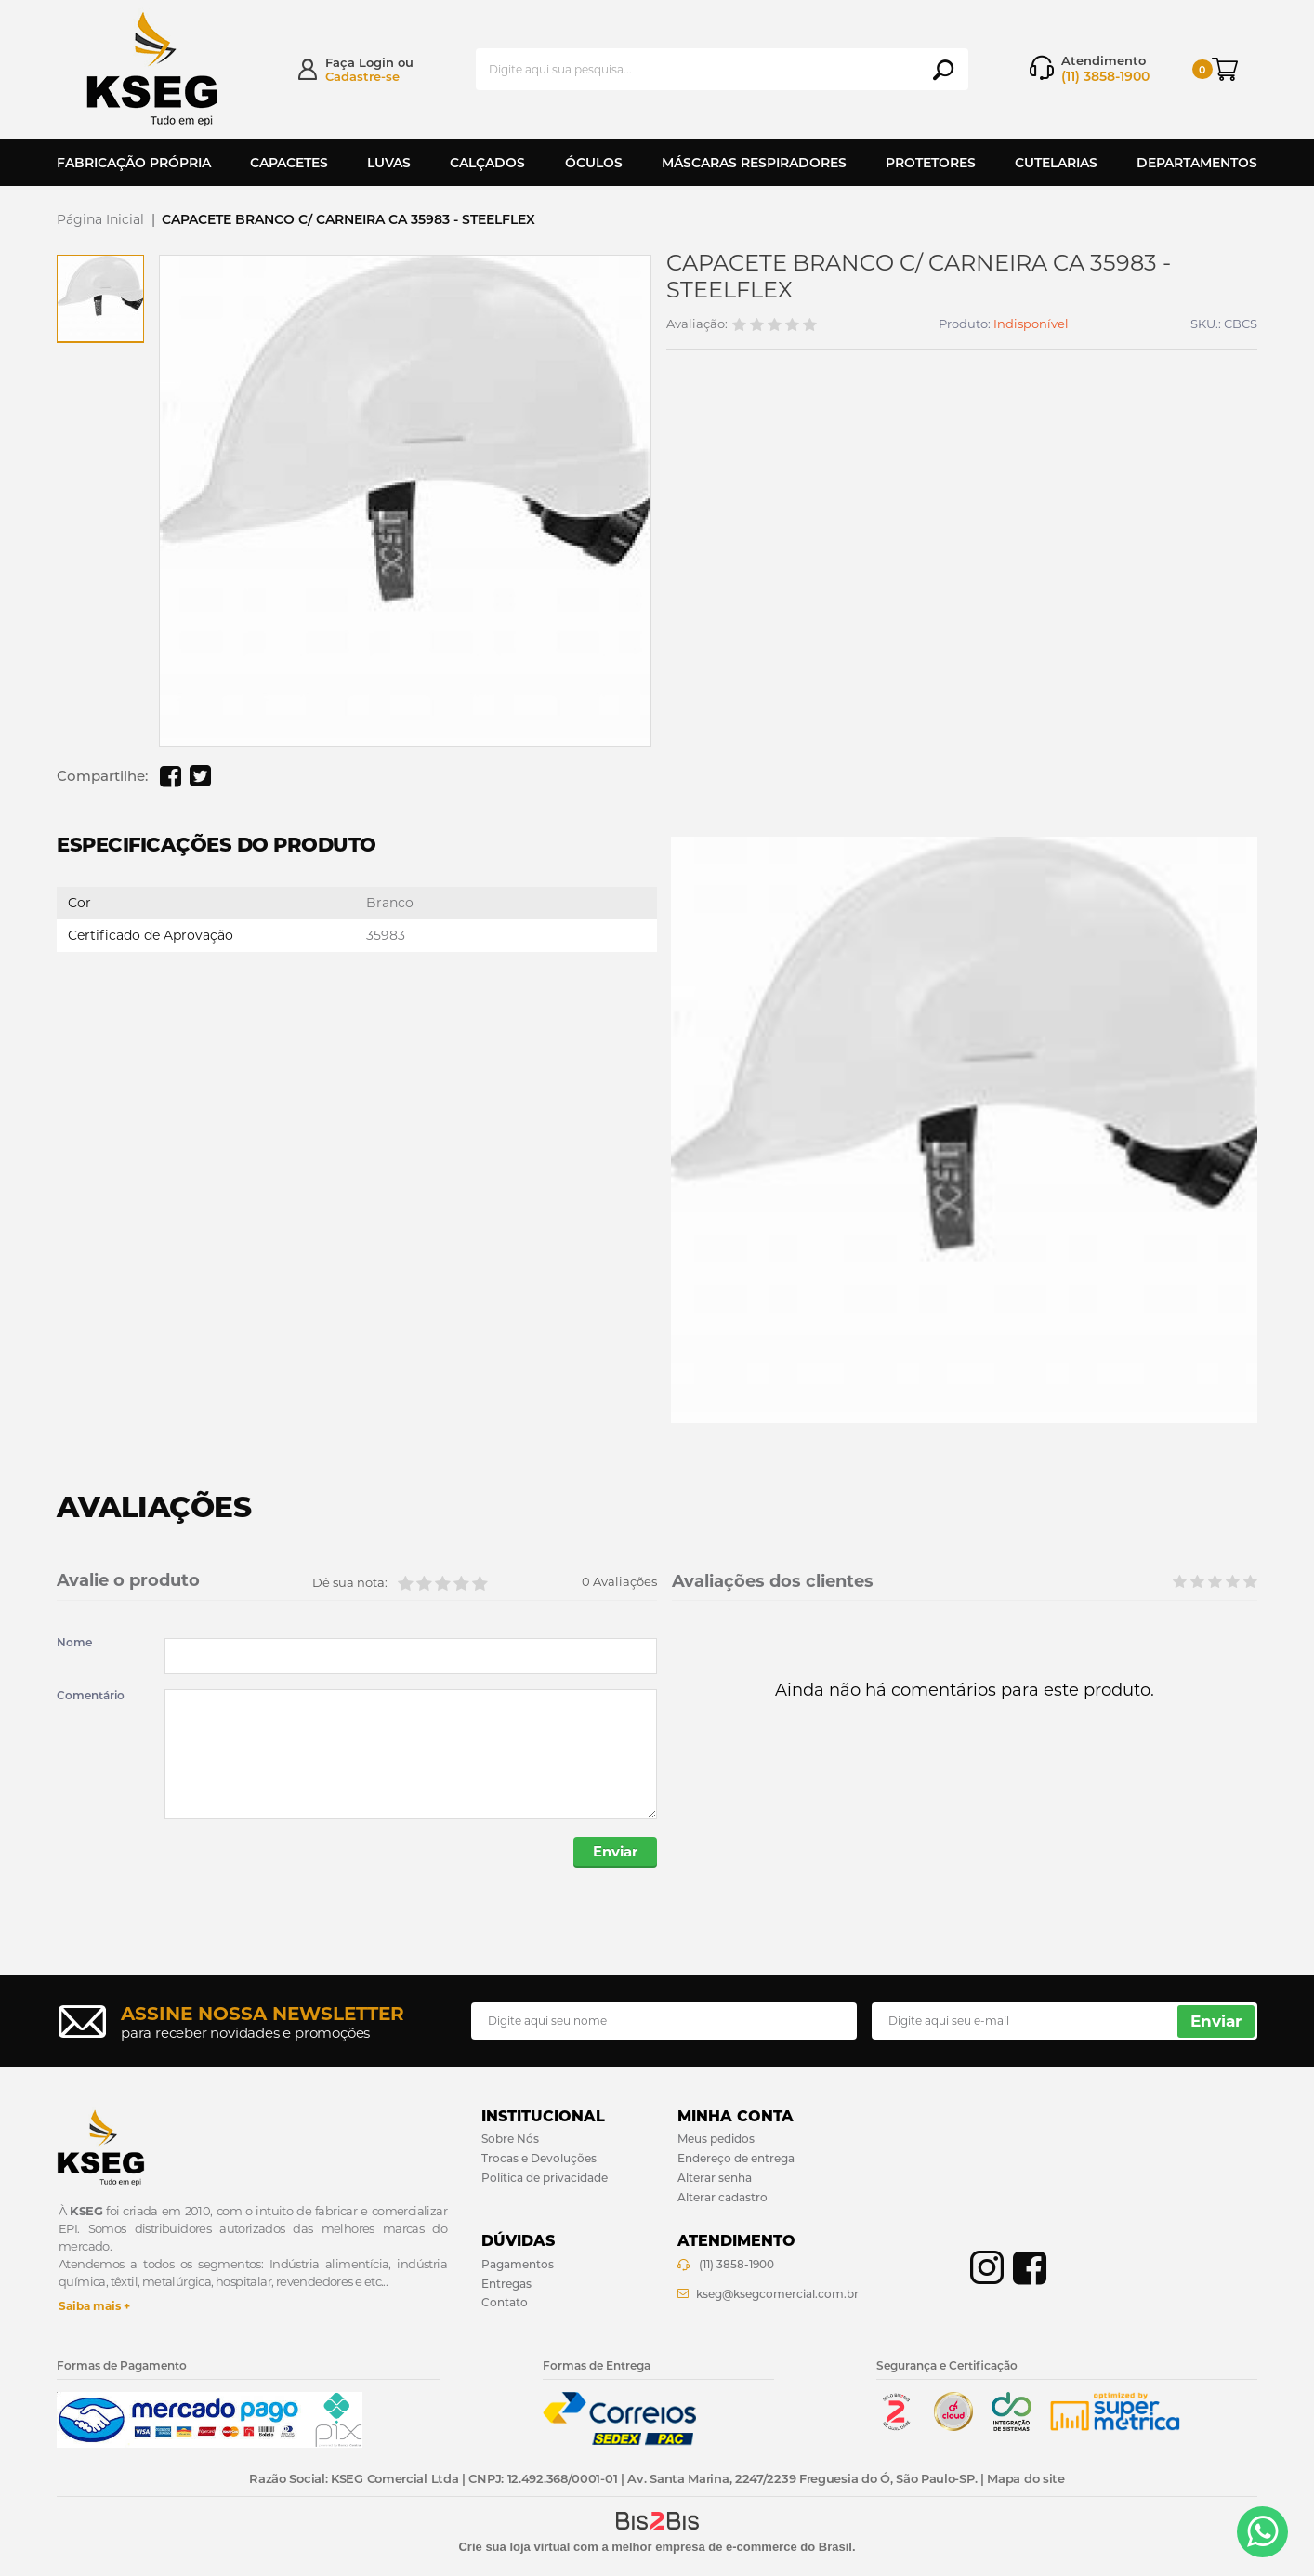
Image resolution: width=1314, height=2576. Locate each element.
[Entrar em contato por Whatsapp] (1262, 2531)
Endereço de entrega (736, 2159)
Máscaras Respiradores (754, 162)
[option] (100, 298)
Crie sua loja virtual (514, 2547)
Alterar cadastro (722, 2197)
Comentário (91, 1695)
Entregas (506, 2284)
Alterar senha (714, 2179)
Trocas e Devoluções (539, 2159)
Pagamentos (517, 2265)
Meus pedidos (716, 2140)
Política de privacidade (544, 2179)
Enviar (614, 1853)
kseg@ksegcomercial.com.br (777, 2294)
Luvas (389, 162)
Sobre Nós (510, 2140)
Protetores (931, 162)
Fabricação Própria (134, 162)
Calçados (487, 162)
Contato (504, 2303)
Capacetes (289, 162)
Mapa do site (1025, 2479)
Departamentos (1197, 162)
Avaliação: (697, 324)
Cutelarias (1056, 162)
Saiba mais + (94, 2307)
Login (376, 62)
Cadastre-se (362, 76)
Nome (74, 1642)
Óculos (594, 162)
